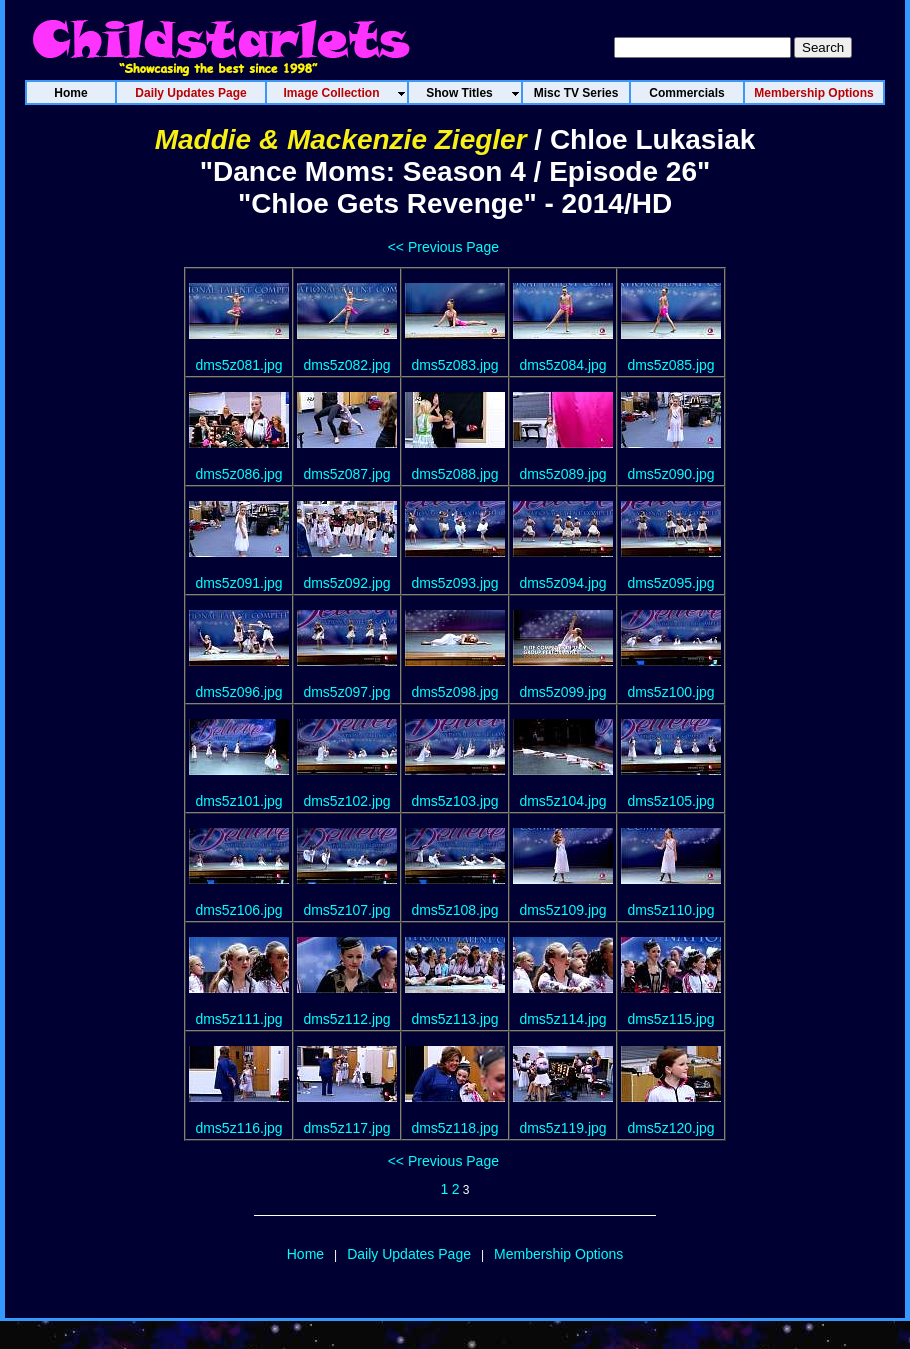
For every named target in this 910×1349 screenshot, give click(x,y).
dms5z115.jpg (670, 1019)
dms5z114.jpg (562, 1019)
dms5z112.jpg (346, 1019)
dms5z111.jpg (238, 1019)
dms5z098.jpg (454, 692)
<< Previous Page (443, 247)
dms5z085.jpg (670, 365)
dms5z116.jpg (238, 1128)
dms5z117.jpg (346, 1128)
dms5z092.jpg (346, 583)
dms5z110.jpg (670, 910)
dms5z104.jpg (562, 801)
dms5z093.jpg (454, 583)
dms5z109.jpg (562, 910)
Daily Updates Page (409, 1254)
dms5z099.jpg (562, 692)
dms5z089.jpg (562, 474)
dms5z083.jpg (454, 365)
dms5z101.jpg (238, 801)
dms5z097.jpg (346, 692)
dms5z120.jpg (670, 1128)
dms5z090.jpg (670, 474)
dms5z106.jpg (238, 910)
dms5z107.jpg (346, 910)
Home (305, 1254)
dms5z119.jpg (562, 1128)
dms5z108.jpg (454, 910)
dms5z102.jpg (346, 801)
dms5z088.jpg (454, 474)
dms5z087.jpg (346, 474)
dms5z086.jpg (238, 474)
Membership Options (558, 1254)
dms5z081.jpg (238, 365)
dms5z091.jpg (238, 583)
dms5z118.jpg (454, 1128)
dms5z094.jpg (562, 583)
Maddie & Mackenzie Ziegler (341, 139)
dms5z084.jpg (562, 365)
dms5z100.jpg (670, 692)
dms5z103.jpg (454, 801)
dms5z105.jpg (670, 801)
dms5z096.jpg (238, 692)
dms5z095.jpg (670, 583)
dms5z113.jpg (454, 1019)
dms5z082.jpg (346, 365)
